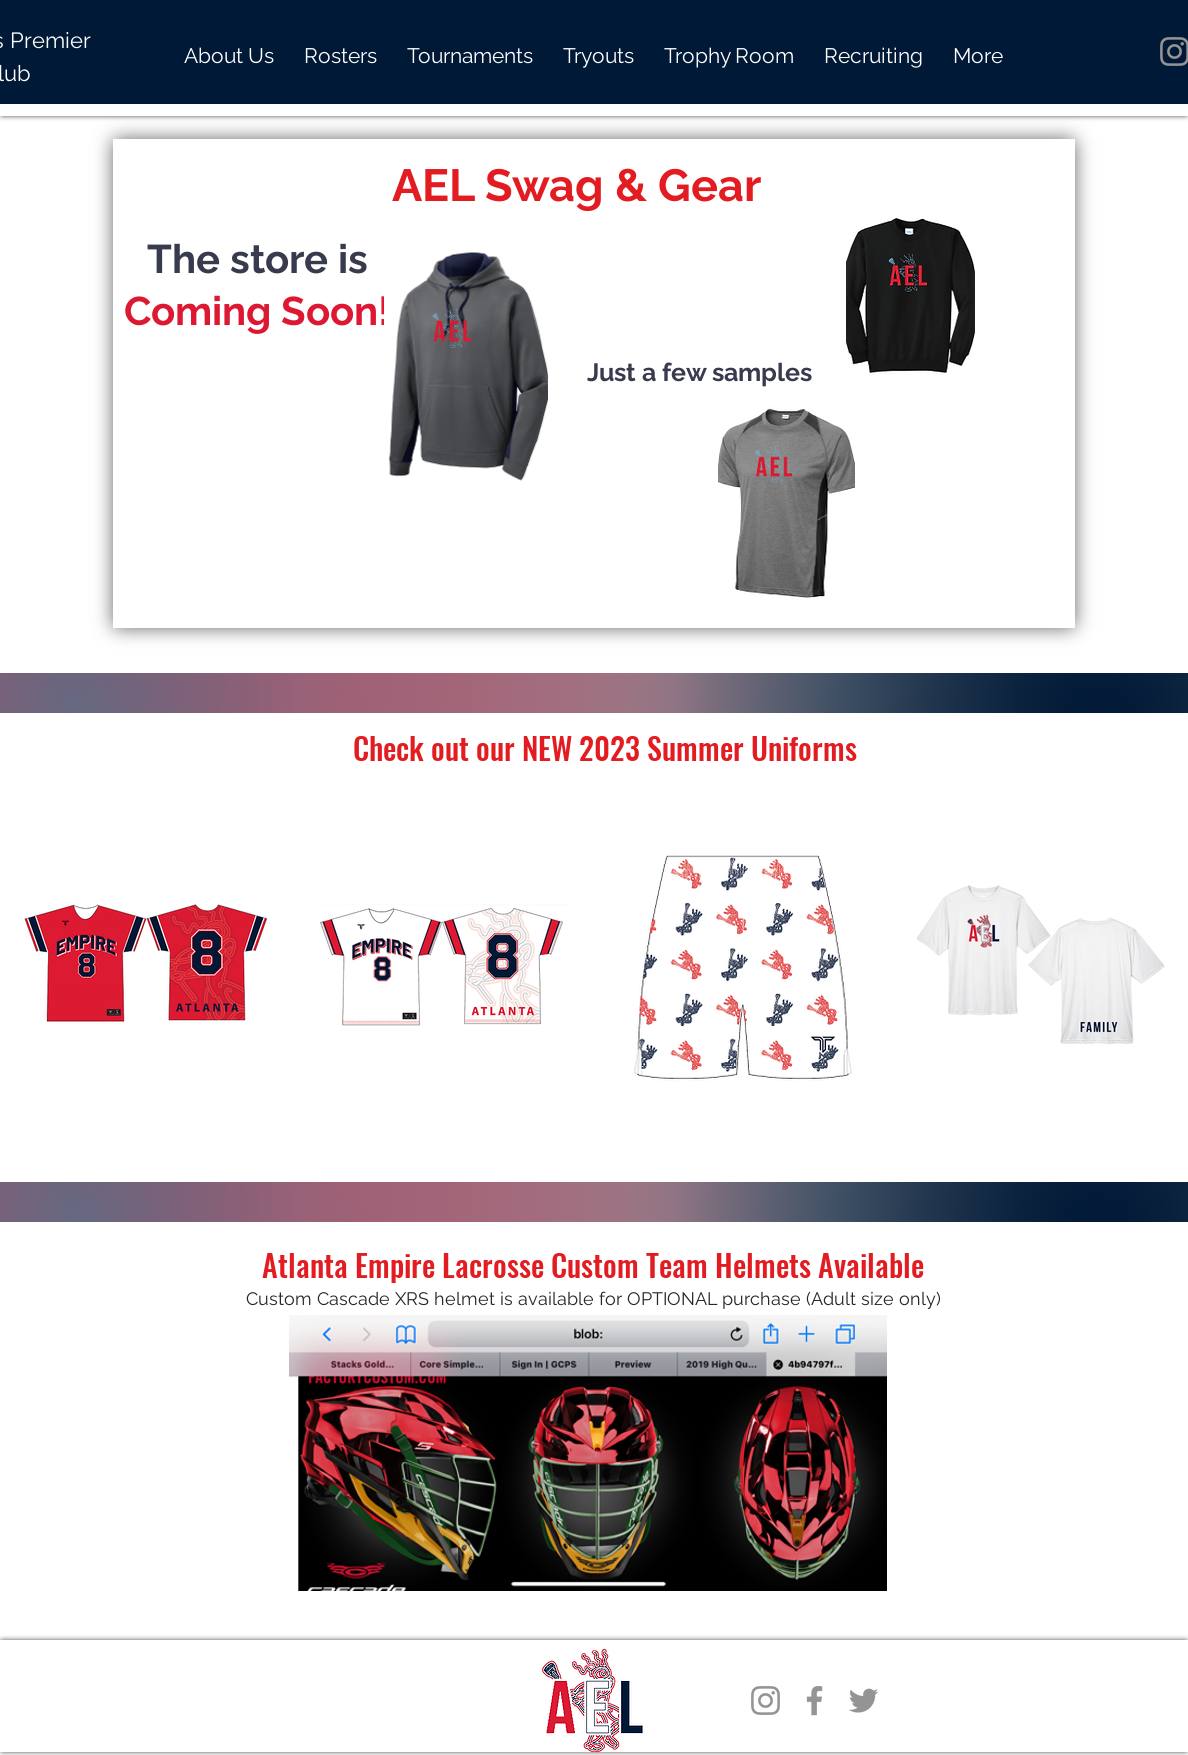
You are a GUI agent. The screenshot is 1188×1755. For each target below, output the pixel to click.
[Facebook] (814, 1700)
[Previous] (162, 383)
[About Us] (594, 583)
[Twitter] (863, 1700)
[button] (470, 56)
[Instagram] (765, 1700)
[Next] (1026, 383)
